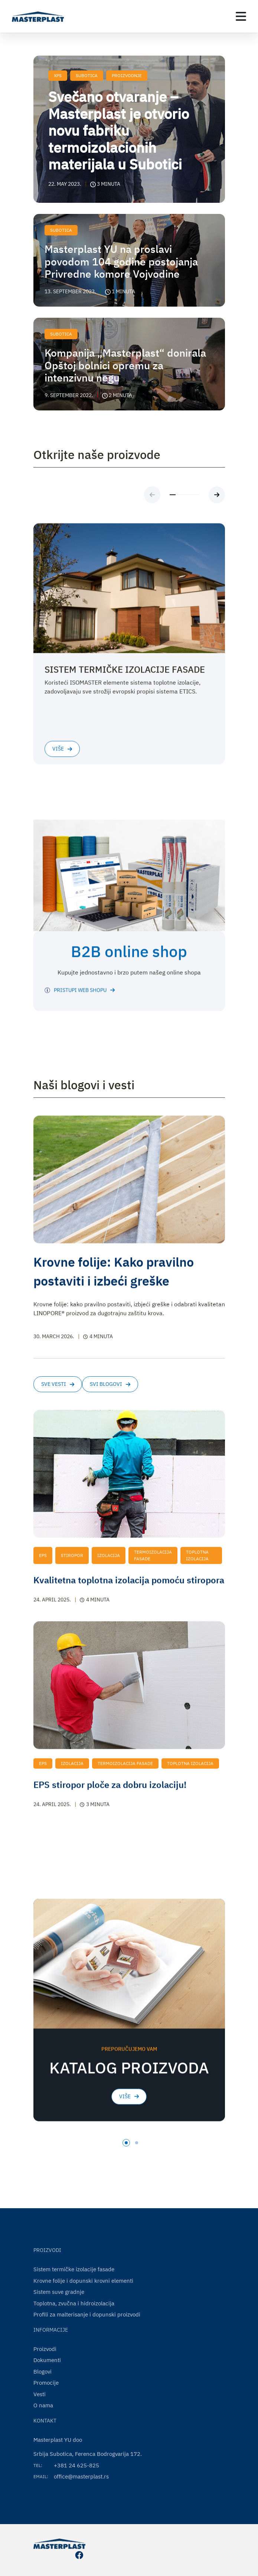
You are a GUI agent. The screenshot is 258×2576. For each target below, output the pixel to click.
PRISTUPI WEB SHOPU (80, 1024)
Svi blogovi (110, 1384)
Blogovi (42, 2371)
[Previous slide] (152, 529)
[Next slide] (217, 529)
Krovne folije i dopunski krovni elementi (83, 2280)
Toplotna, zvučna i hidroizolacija (73, 2303)
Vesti (39, 2394)
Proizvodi (44, 2348)
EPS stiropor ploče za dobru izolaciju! (109, 1819)
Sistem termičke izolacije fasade (73, 2269)
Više (129, 2130)
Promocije (46, 2382)
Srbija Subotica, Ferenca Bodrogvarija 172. (87, 2453)
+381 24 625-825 (76, 2465)
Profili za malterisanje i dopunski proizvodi (86, 2314)
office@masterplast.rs (81, 2476)
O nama (43, 2405)
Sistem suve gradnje (58, 2291)
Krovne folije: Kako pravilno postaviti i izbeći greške (113, 1305)
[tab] (126, 2177)
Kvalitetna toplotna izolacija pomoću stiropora (128, 1614)
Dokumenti (47, 2360)
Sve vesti (57, 1384)
